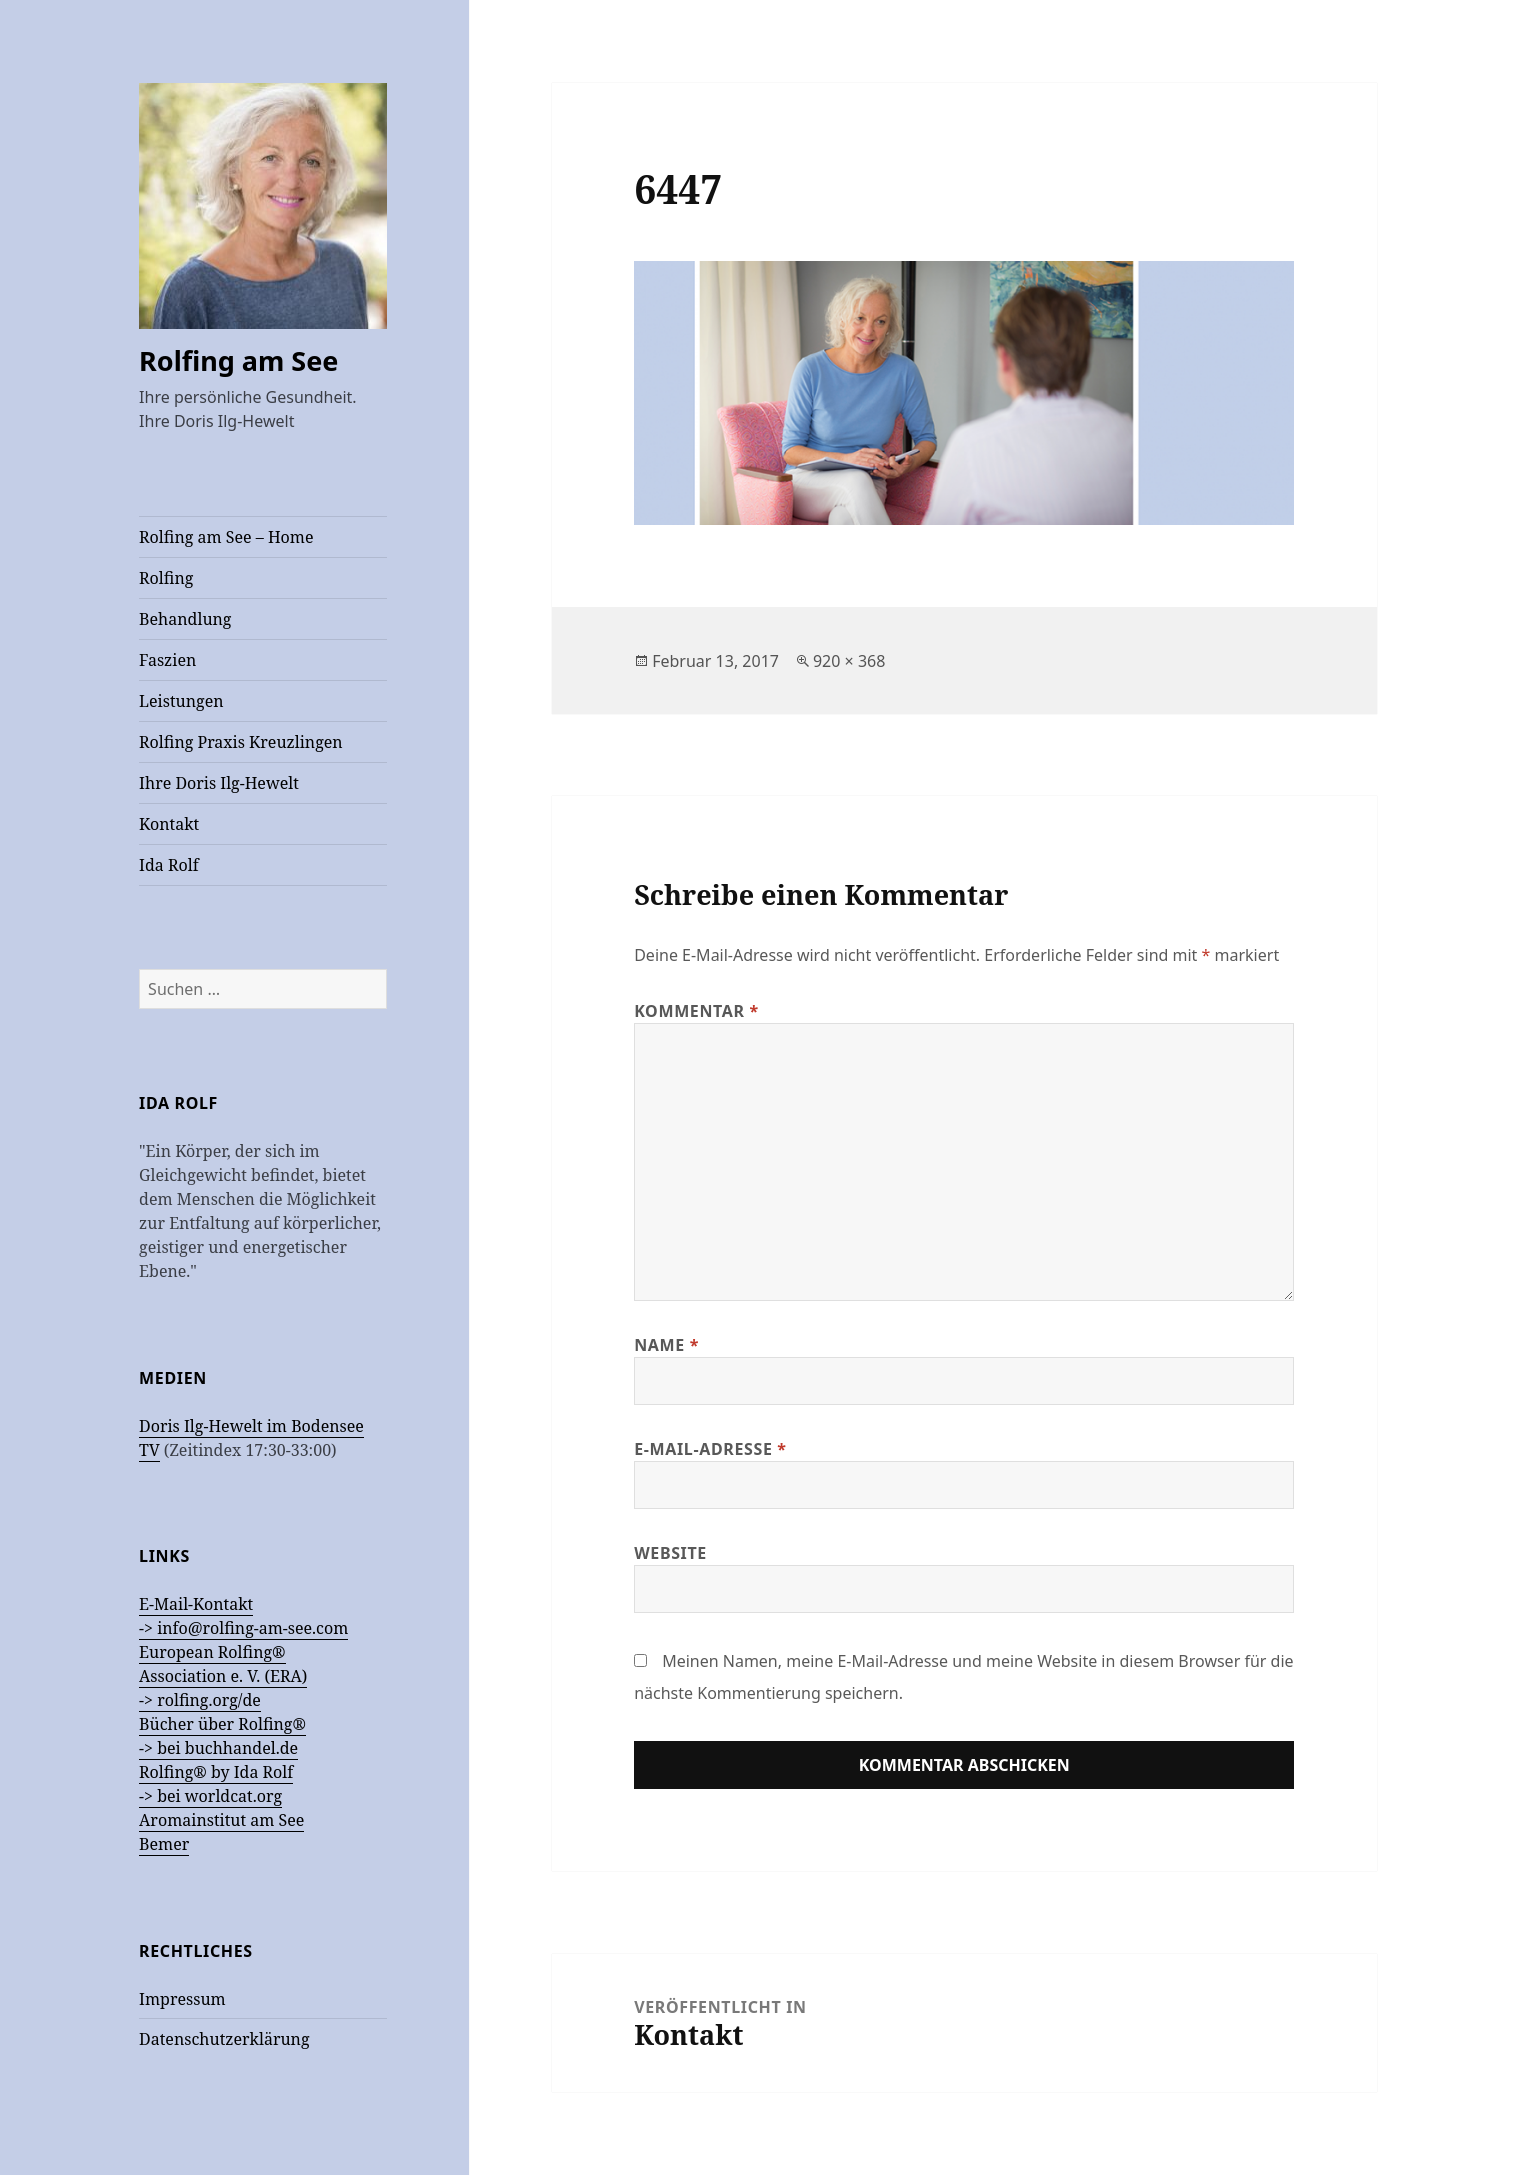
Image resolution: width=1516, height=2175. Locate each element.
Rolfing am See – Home (226, 537)
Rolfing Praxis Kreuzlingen (241, 742)
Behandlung (185, 619)
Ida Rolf (168, 865)
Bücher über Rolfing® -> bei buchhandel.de (222, 1736)
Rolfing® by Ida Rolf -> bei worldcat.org (216, 1784)
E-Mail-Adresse (710, 1449)
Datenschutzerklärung (224, 2039)
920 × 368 (849, 661)
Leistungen (181, 701)
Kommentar (696, 1011)
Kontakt (169, 824)
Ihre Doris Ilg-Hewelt (219, 783)
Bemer (164, 1844)
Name (666, 1345)
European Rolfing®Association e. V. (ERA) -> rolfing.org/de (223, 1676)
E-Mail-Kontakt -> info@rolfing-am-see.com (243, 1616)
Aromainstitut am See (221, 1820)
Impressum (182, 1999)
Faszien (167, 660)
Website (670, 1553)
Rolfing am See (238, 360)
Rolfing (166, 578)
